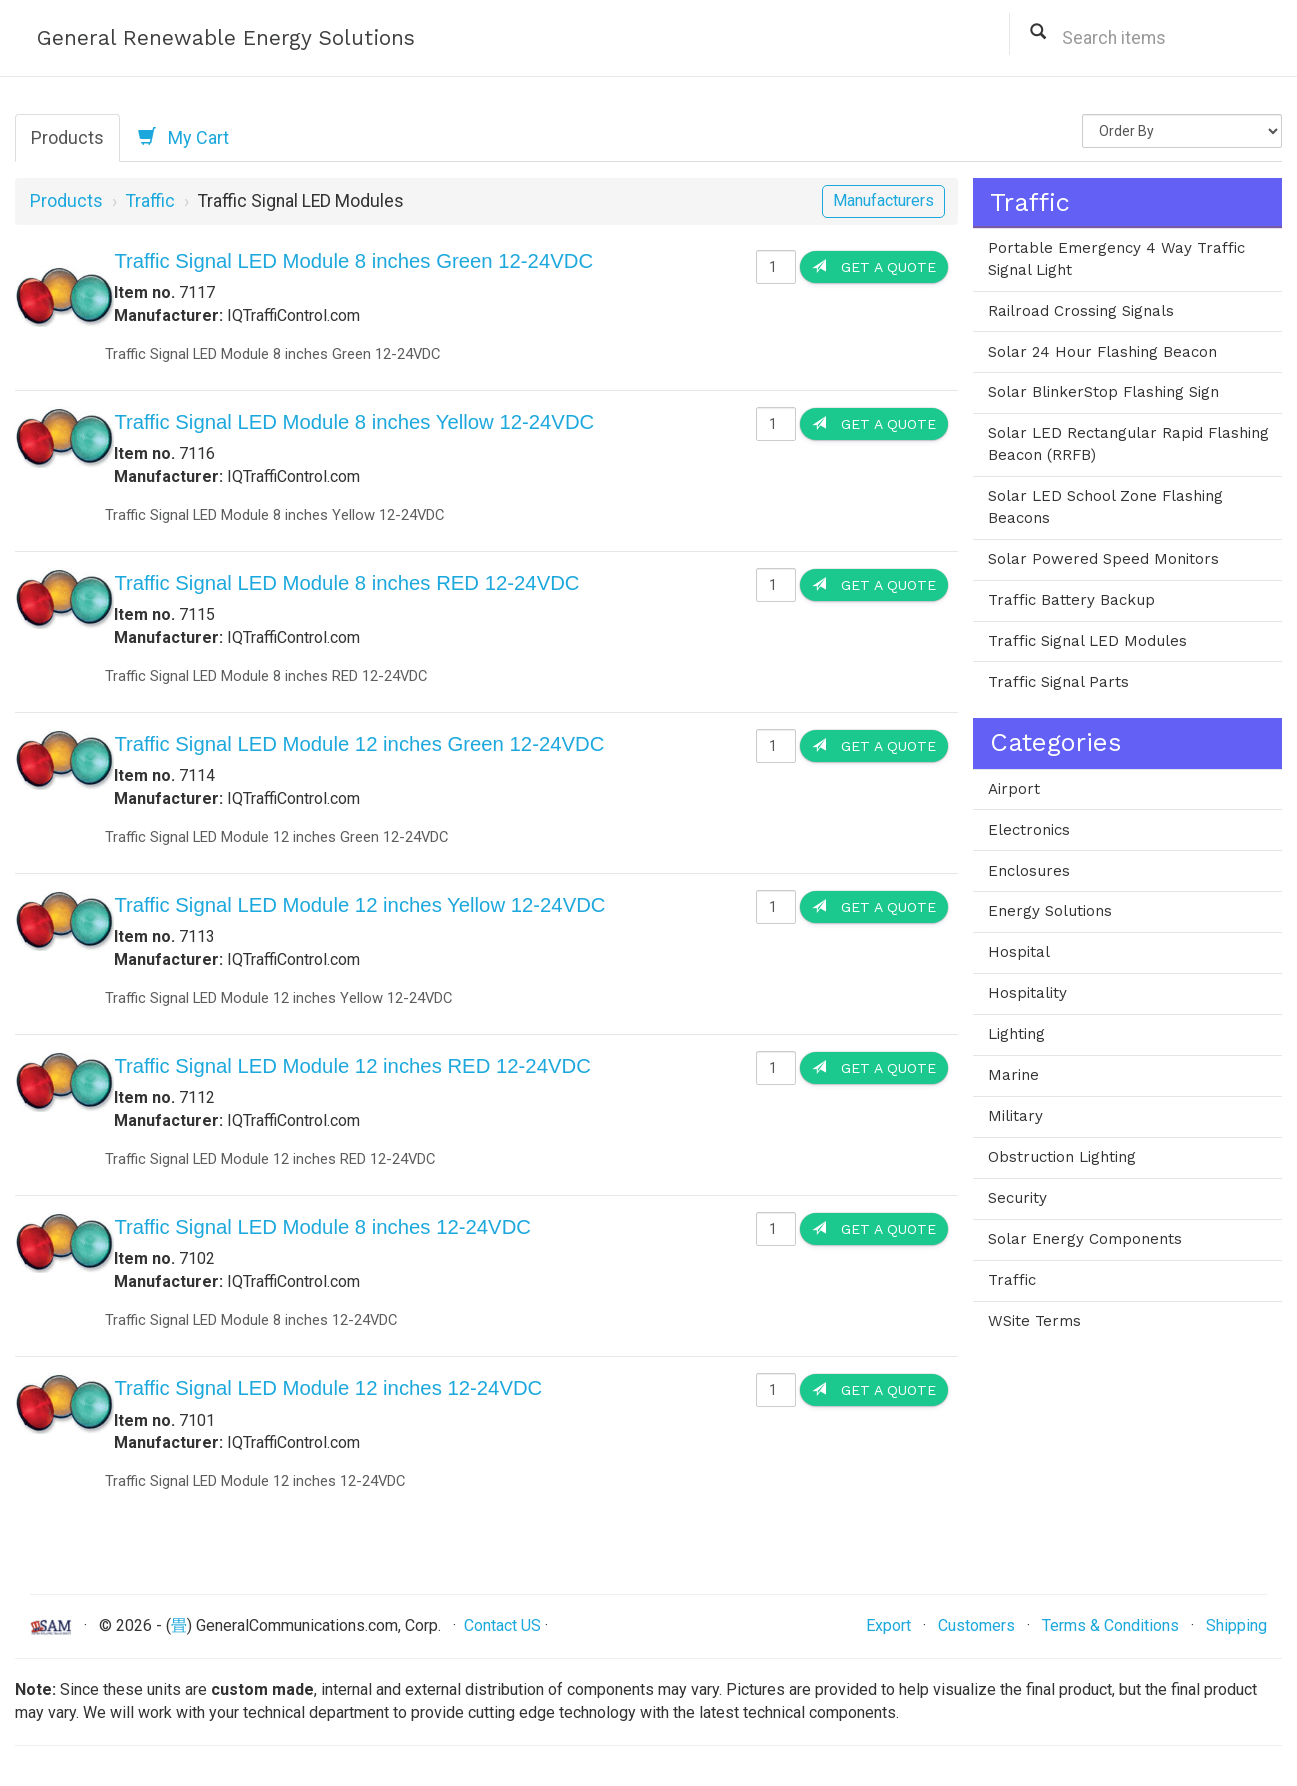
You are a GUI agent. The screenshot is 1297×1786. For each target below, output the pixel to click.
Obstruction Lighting (1062, 1157)
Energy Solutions (1050, 911)
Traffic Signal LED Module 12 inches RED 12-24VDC (352, 1066)
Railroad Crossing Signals (1081, 311)
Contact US (502, 1625)
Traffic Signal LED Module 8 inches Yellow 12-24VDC (354, 422)
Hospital (1019, 952)
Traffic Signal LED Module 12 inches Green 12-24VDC (359, 744)
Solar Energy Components (1085, 1239)
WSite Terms (1034, 1321)
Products (67, 137)
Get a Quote (874, 266)
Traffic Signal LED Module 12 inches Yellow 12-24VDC (359, 905)
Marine (1013, 1075)
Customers (976, 1625)
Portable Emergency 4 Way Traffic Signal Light (1116, 259)
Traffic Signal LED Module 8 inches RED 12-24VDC (346, 583)
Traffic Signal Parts (1058, 682)
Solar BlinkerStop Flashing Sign (1103, 392)
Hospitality (1027, 993)
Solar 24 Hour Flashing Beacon (1102, 352)
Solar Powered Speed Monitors (1103, 559)
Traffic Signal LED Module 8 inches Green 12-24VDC (353, 261)
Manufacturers (883, 200)
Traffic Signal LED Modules (1087, 641)
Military (1015, 1116)
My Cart (183, 137)
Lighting (1016, 1034)
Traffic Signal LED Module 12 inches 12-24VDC (328, 1388)
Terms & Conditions (1110, 1625)
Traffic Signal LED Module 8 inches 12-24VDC (322, 1227)
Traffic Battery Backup (1071, 600)
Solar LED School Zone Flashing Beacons (1105, 507)
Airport (1014, 789)
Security (1017, 1198)
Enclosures (1029, 871)
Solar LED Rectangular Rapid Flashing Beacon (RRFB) (1128, 444)
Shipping (1236, 1625)
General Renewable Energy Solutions (226, 37)
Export (888, 1625)
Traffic (150, 201)
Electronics (1029, 830)
